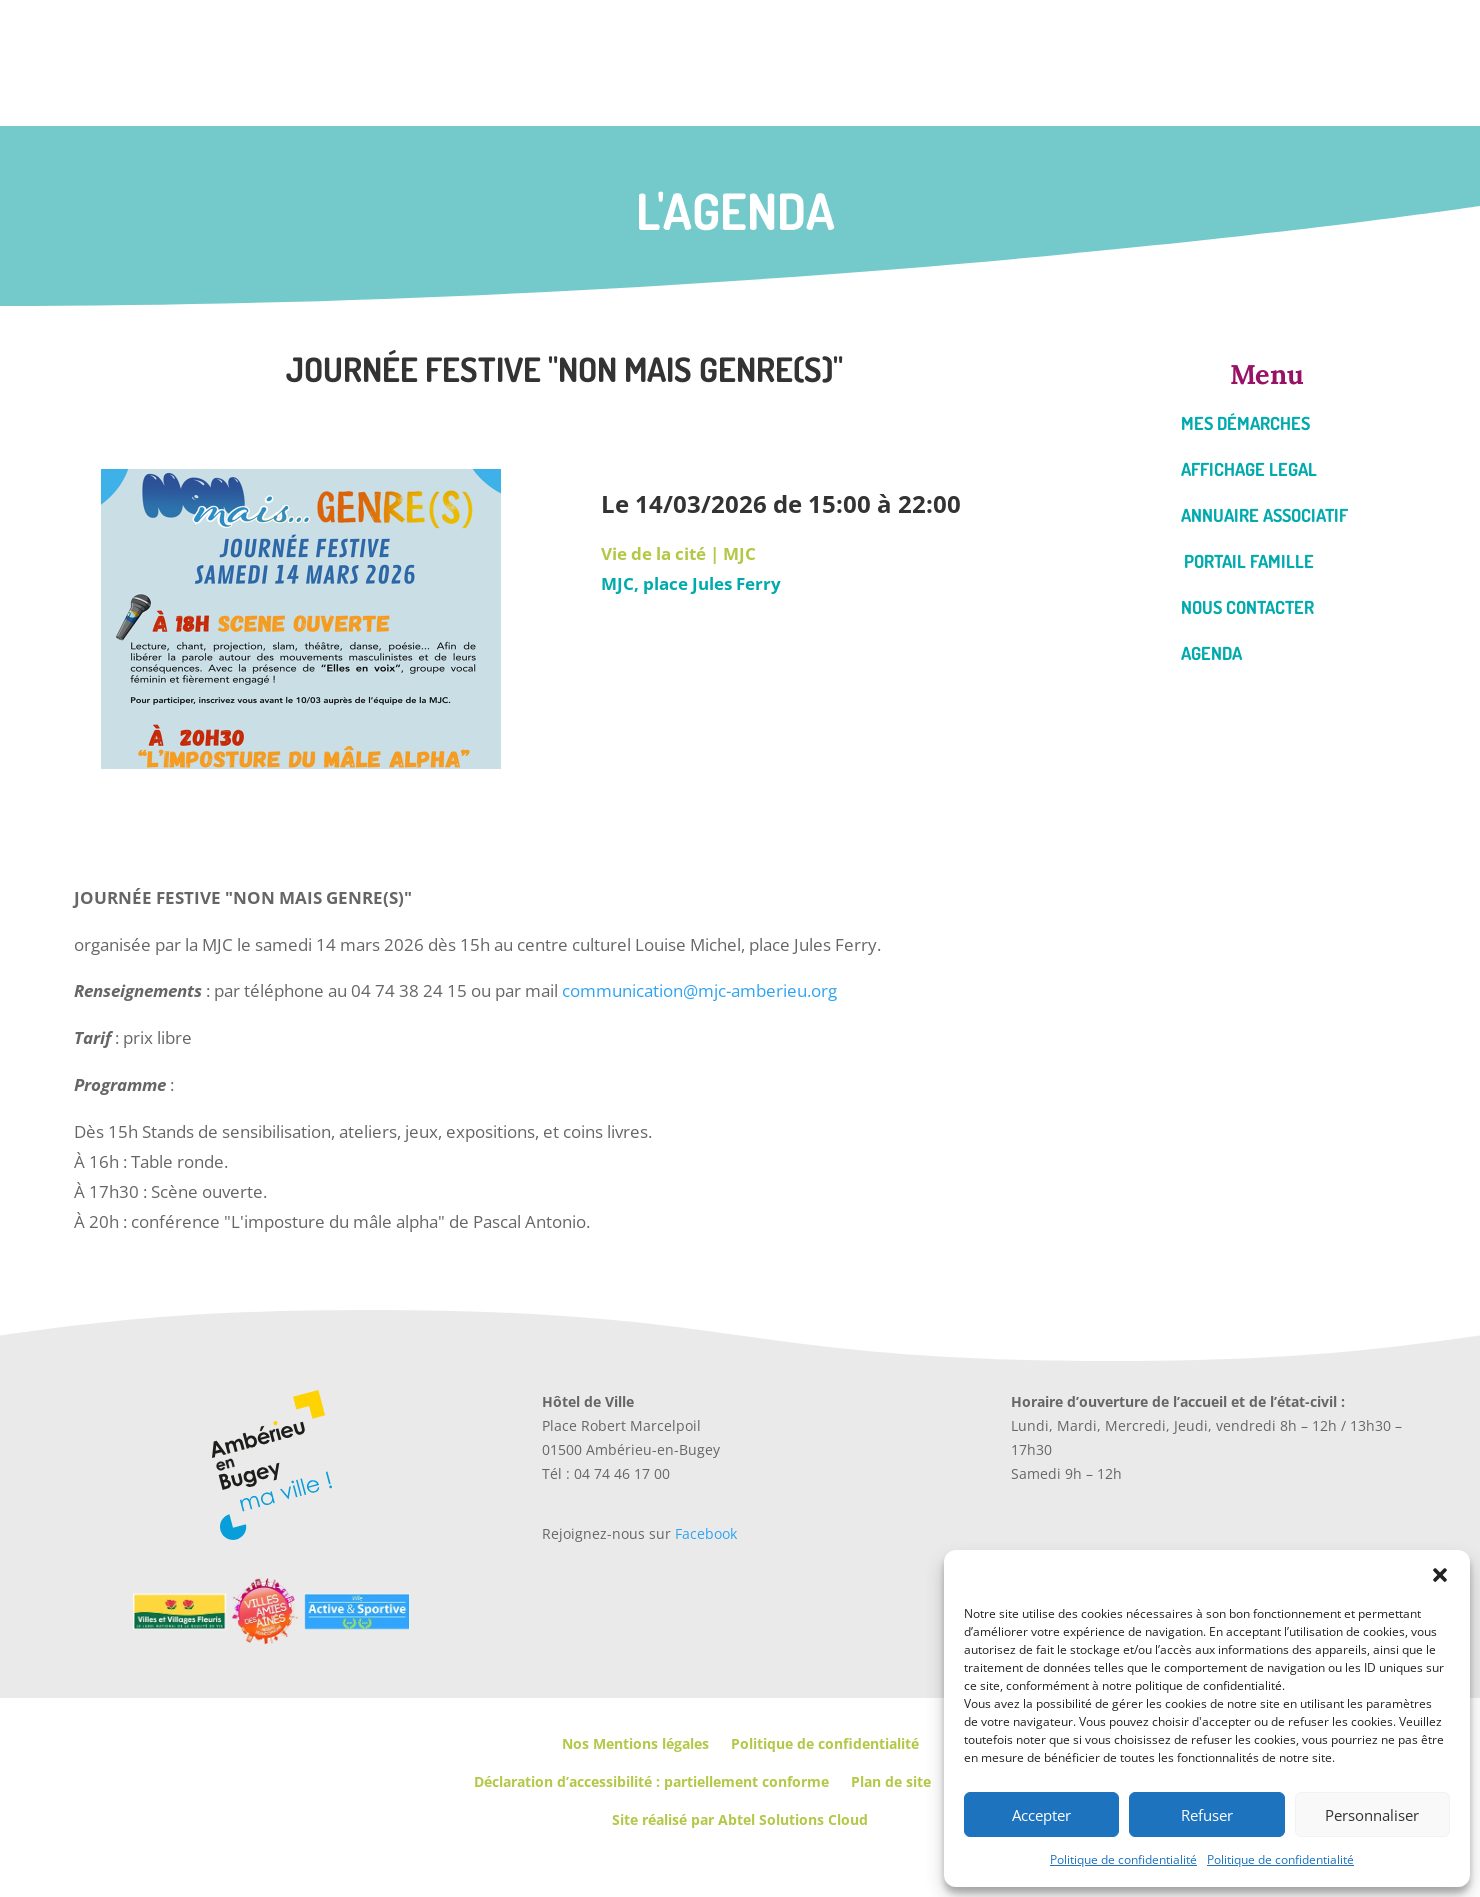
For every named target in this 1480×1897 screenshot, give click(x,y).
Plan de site (891, 1781)
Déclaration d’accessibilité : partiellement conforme (651, 1781)
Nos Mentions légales (635, 1743)
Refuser (1207, 1815)
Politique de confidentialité (1123, 1859)
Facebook (706, 1533)
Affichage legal (1249, 469)
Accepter (1041, 1815)
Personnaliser (1372, 1815)
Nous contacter (1247, 607)
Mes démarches (1245, 423)
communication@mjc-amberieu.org (699, 990)
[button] (1440, 1575)
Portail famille (1249, 561)
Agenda (1211, 653)
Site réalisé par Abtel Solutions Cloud (740, 1819)
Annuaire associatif (1264, 515)
